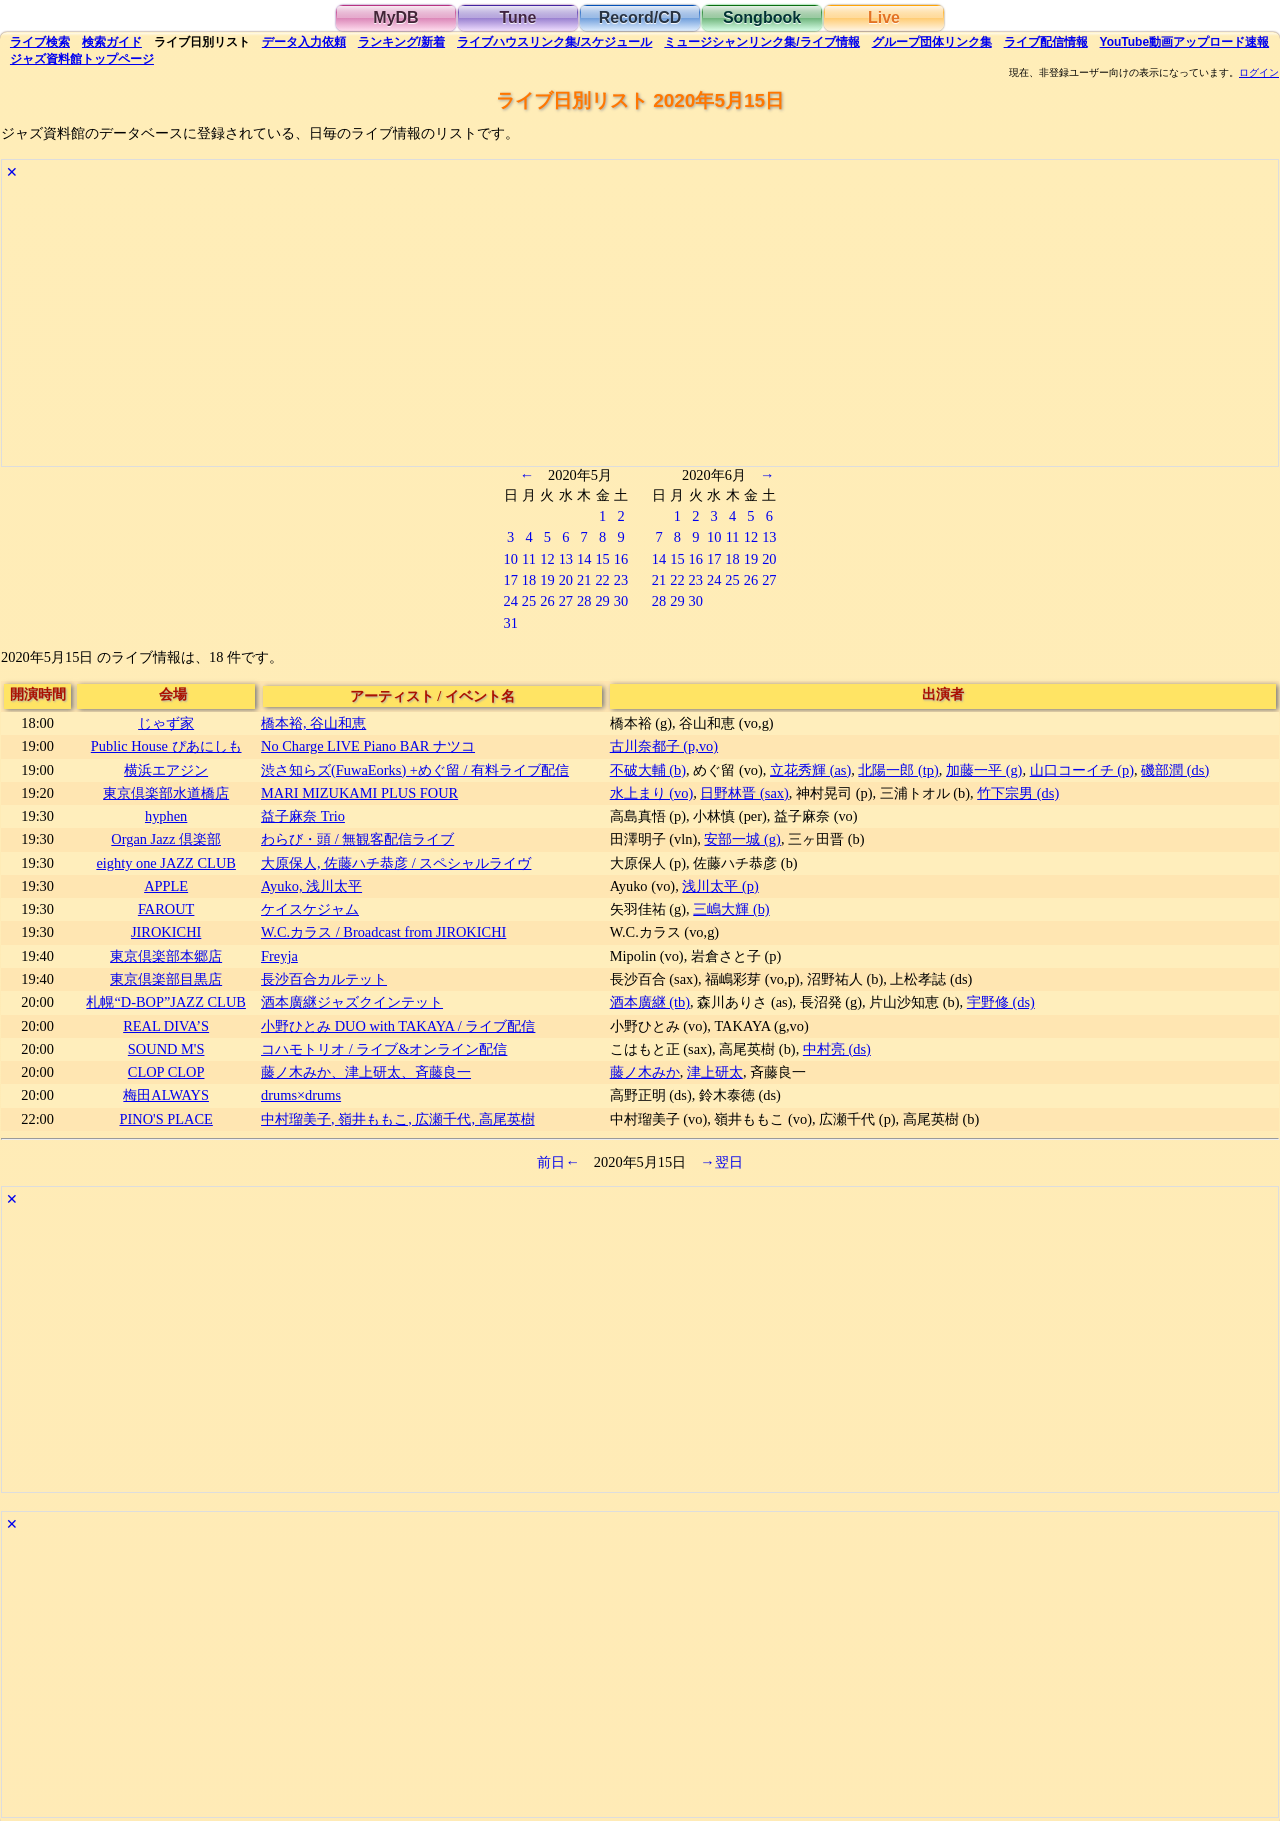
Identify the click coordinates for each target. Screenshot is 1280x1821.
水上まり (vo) (652, 793)
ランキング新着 (401, 42)
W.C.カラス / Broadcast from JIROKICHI (383, 932)
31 (510, 623)
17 (510, 580)
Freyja (279, 956)
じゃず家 (166, 723)
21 (584, 580)
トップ (82, 59)
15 (602, 559)
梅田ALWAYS (166, 1095)
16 (621, 559)
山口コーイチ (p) (1082, 770)
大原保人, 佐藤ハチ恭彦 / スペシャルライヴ (396, 863)
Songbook (762, 17)
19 (547, 580)
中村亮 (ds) (837, 1049)
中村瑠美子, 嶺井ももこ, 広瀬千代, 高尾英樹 (398, 1119)
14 (584, 559)
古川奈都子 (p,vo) (664, 746)
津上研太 (715, 1072)
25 (529, 601)
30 (621, 601)
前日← (558, 1162)
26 (547, 601)
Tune (517, 17)
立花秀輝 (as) (810, 770)
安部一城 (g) (742, 839)
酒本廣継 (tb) (650, 1002)
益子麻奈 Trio (303, 816)
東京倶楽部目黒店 (166, 979)
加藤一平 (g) (984, 770)
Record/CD (640, 17)
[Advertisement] (602, 326)
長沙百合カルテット (324, 979)
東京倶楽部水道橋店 (166, 793)
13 (566, 559)
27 (566, 601)
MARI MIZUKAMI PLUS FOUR (359, 793)
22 (602, 580)
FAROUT (166, 909)
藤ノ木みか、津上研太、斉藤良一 (366, 1072)
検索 (40, 42)
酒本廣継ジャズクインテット (352, 1002)
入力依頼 (304, 42)
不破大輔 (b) (648, 770)
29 (602, 601)
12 (547, 559)
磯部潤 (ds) (1175, 770)
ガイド (112, 42)
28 (584, 601)
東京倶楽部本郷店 (166, 956)
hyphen (166, 816)
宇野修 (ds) (1001, 1002)
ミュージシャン (761, 42)
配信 (1046, 42)
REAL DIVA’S (166, 1026)
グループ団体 (932, 42)
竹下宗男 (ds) (1018, 793)
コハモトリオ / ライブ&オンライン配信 (384, 1049)
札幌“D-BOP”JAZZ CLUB (166, 1002)
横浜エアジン (166, 770)
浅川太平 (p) (720, 886)
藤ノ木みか (645, 1072)
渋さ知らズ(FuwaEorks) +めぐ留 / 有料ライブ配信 (415, 770)
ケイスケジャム (310, 909)
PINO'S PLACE (165, 1119)
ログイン (1259, 73)
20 (566, 580)
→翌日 (721, 1162)
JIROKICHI (166, 932)
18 (529, 580)
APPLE (166, 886)
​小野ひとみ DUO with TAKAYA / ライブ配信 (398, 1026)
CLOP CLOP (166, 1072)
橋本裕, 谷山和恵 (313, 723)
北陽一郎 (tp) (898, 770)
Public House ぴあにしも (166, 746)
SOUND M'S (166, 1049)
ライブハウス (554, 42)
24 (510, 601)
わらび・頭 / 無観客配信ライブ (357, 839)
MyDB (395, 17)
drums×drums (301, 1095)
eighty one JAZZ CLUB (166, 863)
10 (510, 559)
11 (529, 559)
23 (621, 580)
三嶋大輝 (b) (731, 909)
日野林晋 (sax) (744, 793)
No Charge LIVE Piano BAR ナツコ (368, 746)
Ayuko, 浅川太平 (311, 886)
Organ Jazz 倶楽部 (166, 839)
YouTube (1185, 42)
